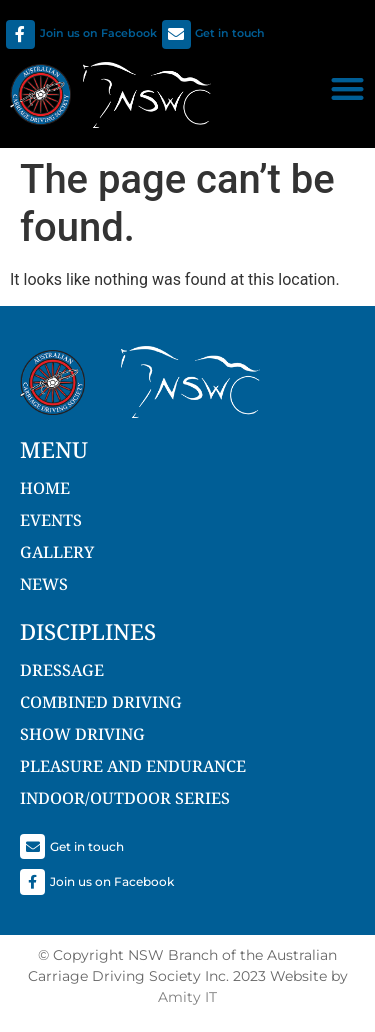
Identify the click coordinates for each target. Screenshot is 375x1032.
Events (51, 520)
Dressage (62, 670)
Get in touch (230, 33)
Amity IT (187, 997)
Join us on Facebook (98, 33)
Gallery (57, 552)
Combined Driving (101, 702)
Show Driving (82, 734)
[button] (347, 88)
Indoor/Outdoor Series (125, 798)
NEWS (44, 584)
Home (45, 488)
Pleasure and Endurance (133, 766)
